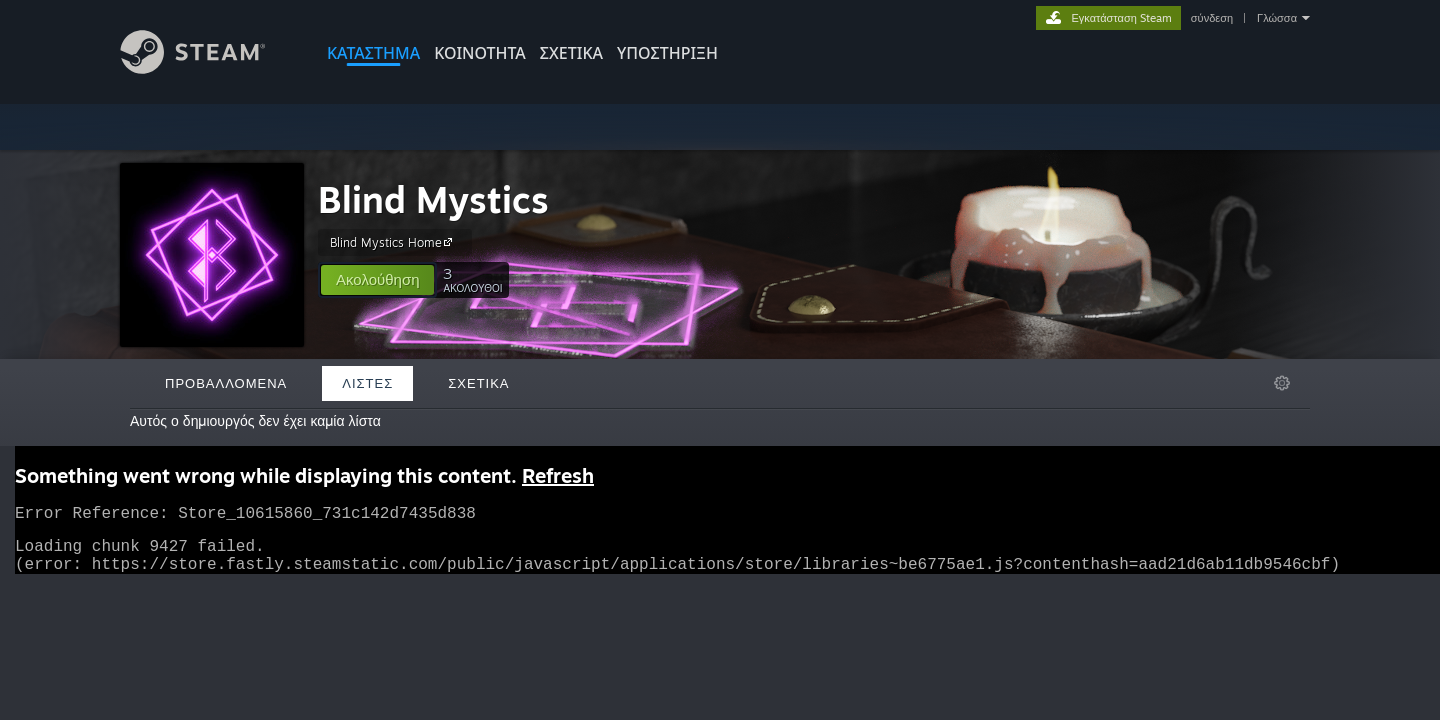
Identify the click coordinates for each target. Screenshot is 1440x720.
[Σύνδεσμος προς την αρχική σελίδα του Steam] (208, 68)
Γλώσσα (1277, 18)
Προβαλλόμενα (226, 383)
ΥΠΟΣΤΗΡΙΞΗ (667, 53)
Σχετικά (571, 53)
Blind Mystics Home (394, 242)
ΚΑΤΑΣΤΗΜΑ (373, 53)
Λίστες (367, 383)
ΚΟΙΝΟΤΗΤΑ (480, 53)
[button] (377, 280)
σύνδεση (1212, 18)
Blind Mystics (433, 199)
